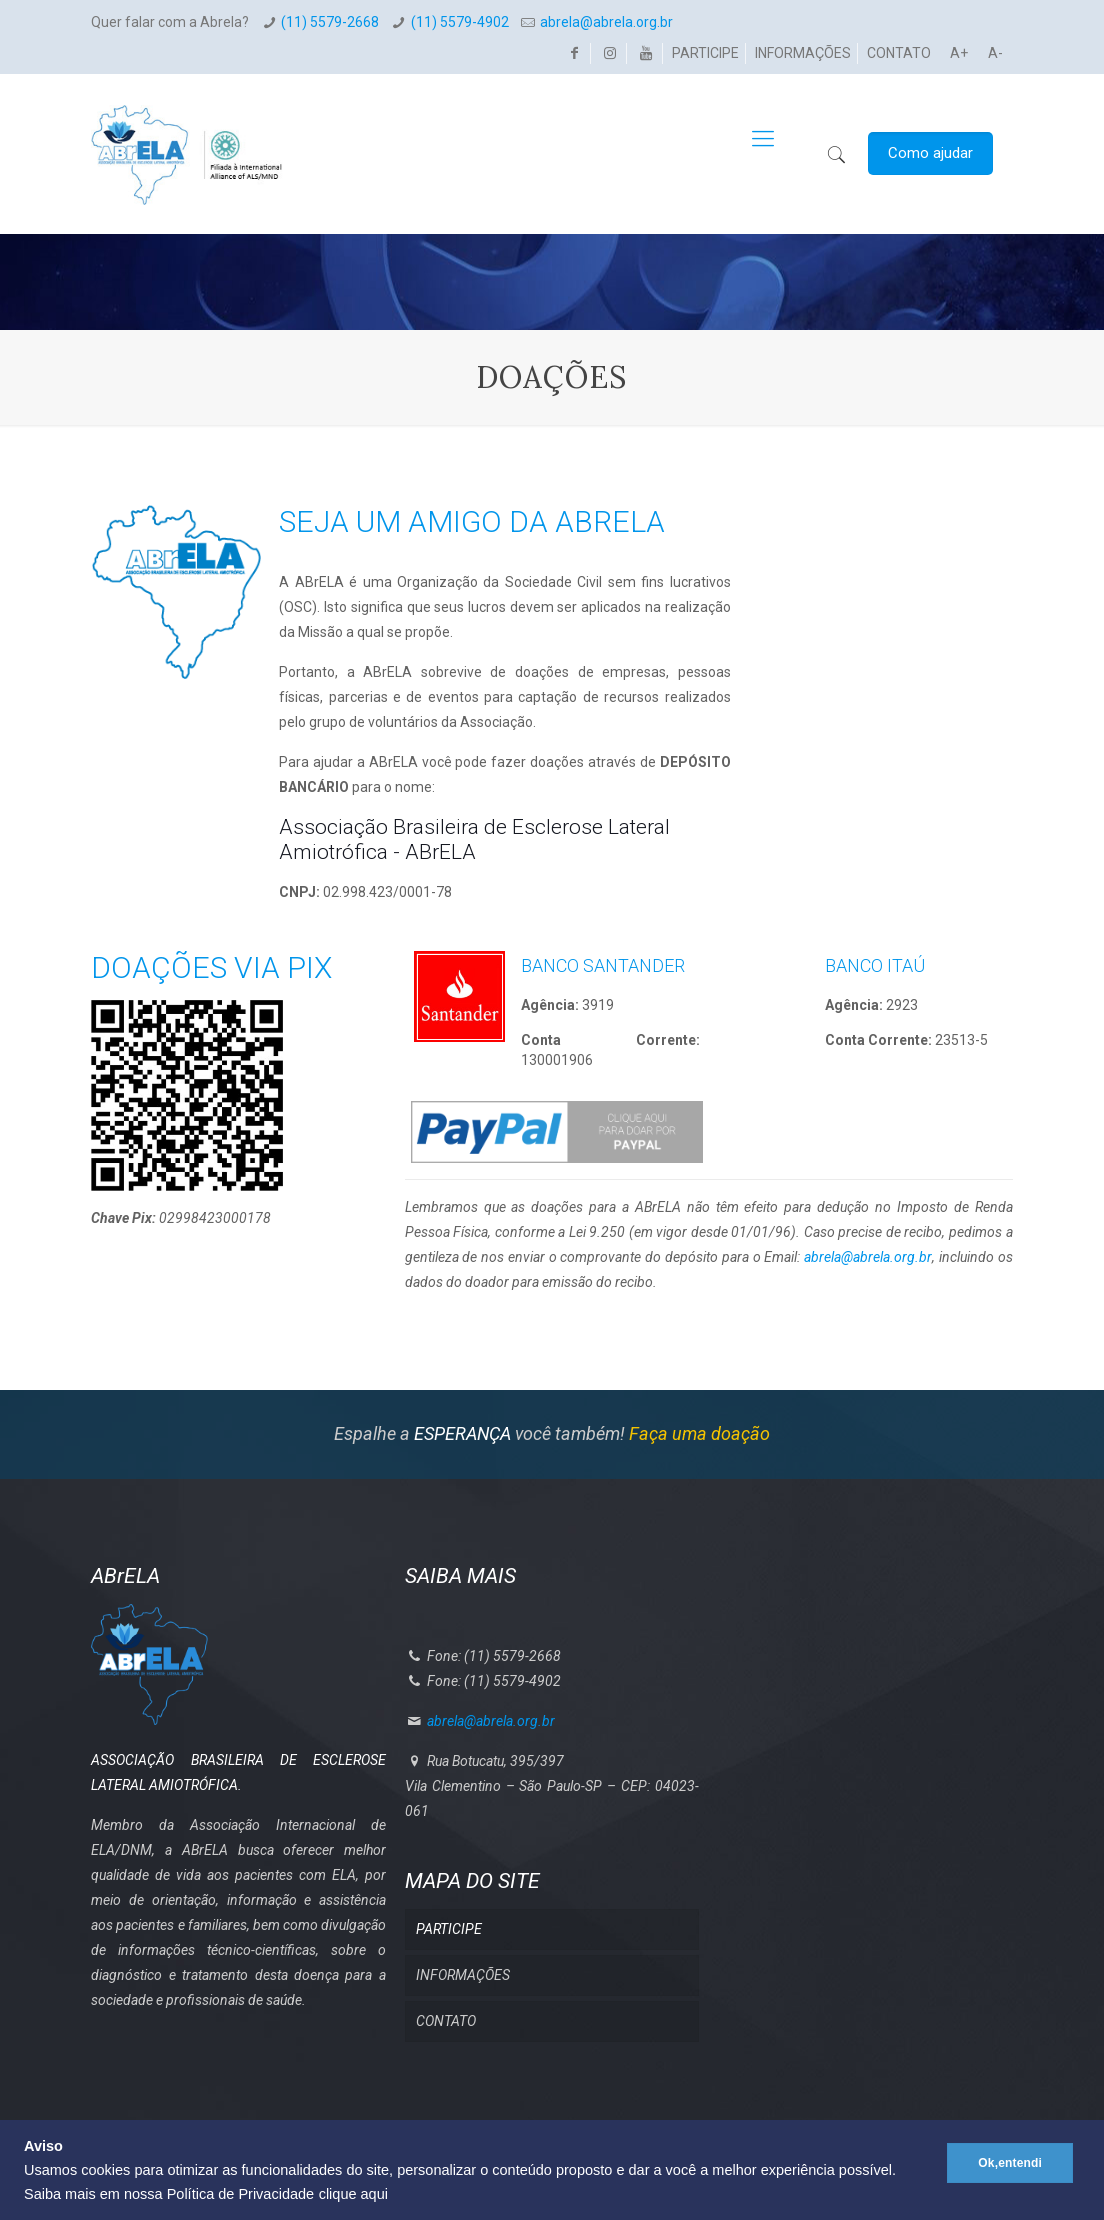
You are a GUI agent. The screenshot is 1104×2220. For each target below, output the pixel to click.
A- (995, 53)
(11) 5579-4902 (460, 22)
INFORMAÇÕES (803, 53)
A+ (959, 53)
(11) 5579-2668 (330, 22)
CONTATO (899, 53)
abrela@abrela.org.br (606, 22)
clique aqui (353, 2194)
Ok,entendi (1006, 2151)
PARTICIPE (705, 53)
